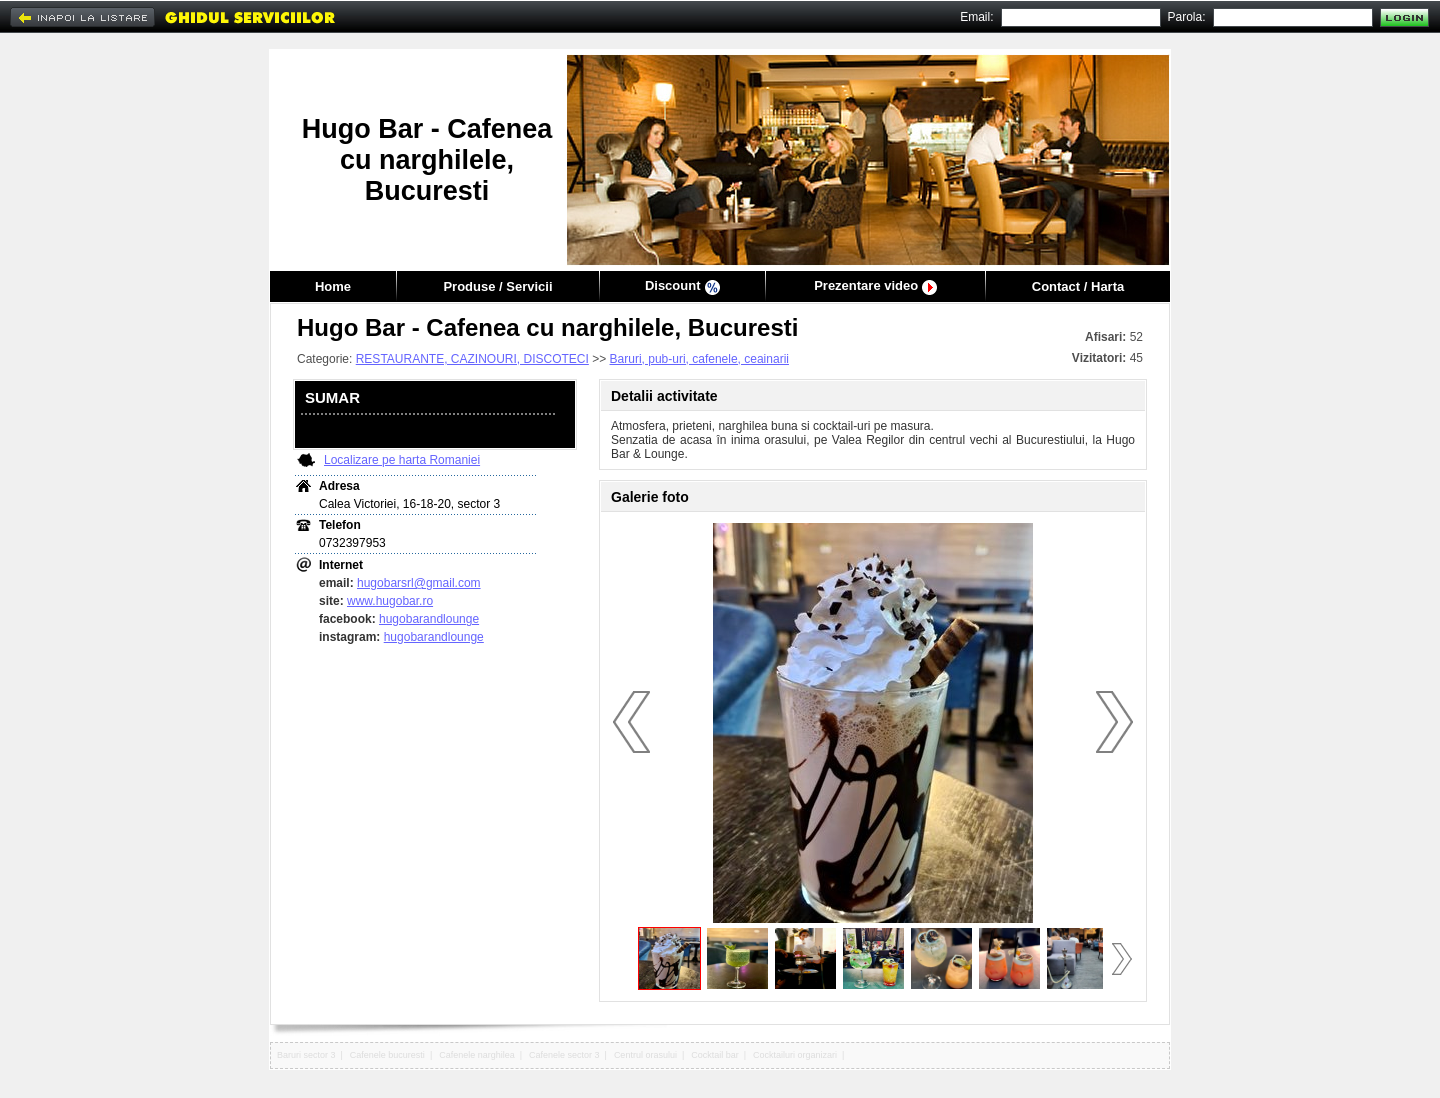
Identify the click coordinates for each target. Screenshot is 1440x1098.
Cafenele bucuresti (387, 1055)
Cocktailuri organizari (795, 1055)
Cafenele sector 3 (564, 1055)
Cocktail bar (715, 1055)
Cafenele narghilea (477, 1055)
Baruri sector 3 (306, 1055)
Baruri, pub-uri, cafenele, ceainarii (699, 359)
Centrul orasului (645, 1055)
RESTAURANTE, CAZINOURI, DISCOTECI (472, 359)
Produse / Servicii (497, 286)
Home (333, 286)
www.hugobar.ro (390, 601)
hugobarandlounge (429, 619)
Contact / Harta (1078, 286)
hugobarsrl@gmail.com (419, 583)
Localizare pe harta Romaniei (402, 460)
